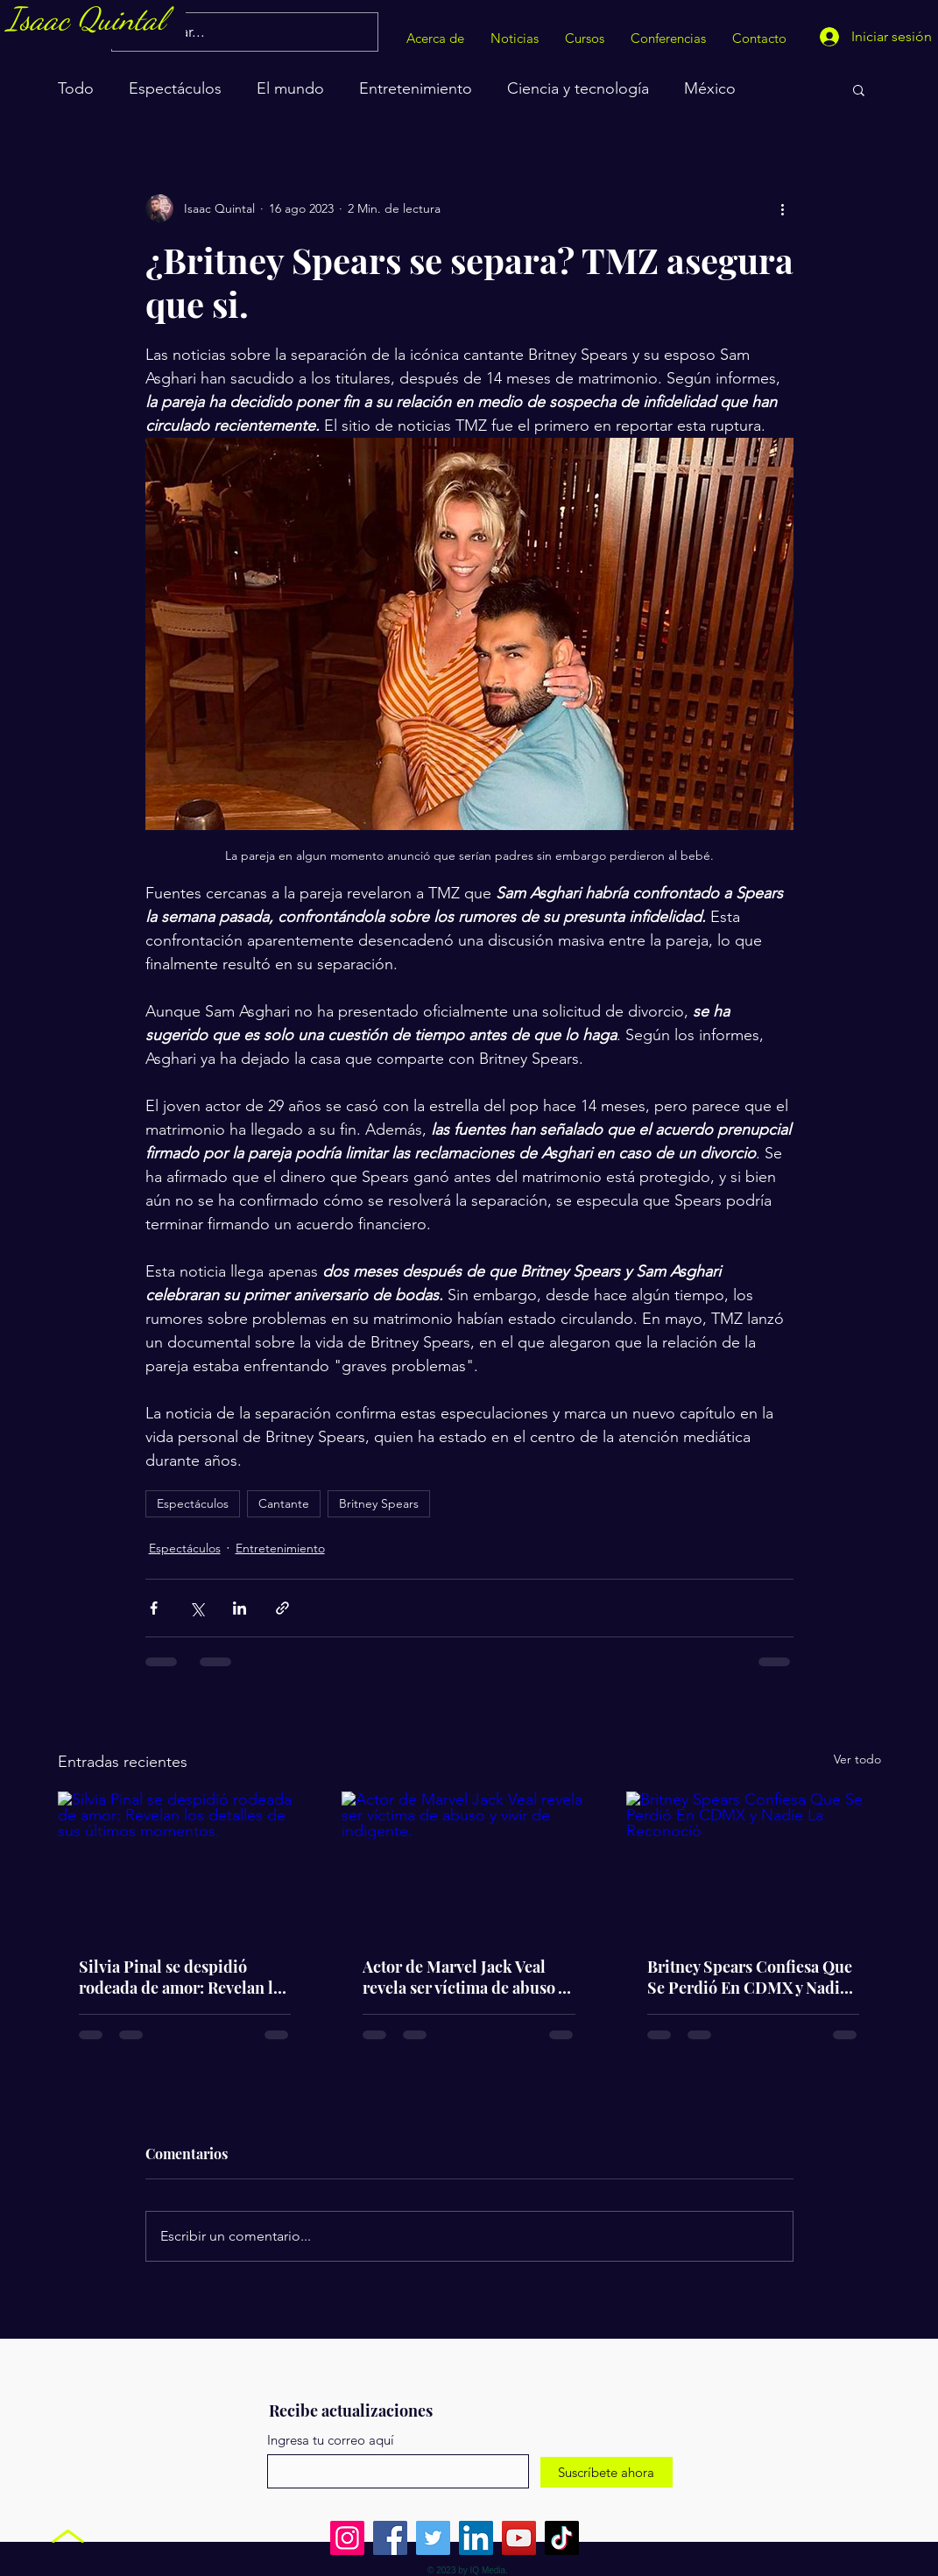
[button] (858, 89)
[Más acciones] (782, 208)
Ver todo (857, 1759)
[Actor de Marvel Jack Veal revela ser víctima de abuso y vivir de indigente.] (469, 1863)
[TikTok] (562, 2538)
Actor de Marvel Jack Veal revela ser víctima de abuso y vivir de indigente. (464, 1977)
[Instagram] (347, 2538)
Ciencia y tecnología (578, 88)
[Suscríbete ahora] (606, 2472)
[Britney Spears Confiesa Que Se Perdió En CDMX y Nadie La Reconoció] (753, 1862)
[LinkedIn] (476, 2538)
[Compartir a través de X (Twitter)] (196, 1608)
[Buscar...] (244, 32)
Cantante (283, 1503)
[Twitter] (433, 2538)
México (710, 88)
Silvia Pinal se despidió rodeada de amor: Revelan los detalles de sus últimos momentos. (184, 1977)
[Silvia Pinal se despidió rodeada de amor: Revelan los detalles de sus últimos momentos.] (185, 1862)
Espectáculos (175, 88)
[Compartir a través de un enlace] (282, 1608)
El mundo (290, 88)
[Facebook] (390, 2538)
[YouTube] (519, 2538)
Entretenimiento (415, 88)
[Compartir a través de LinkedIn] (239, 1608)
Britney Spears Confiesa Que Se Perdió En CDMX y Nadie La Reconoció (749, 1977)
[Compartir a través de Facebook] (153, 1608)
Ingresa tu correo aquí (330, 2439)
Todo (76, 88)
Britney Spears (379, 1503)
